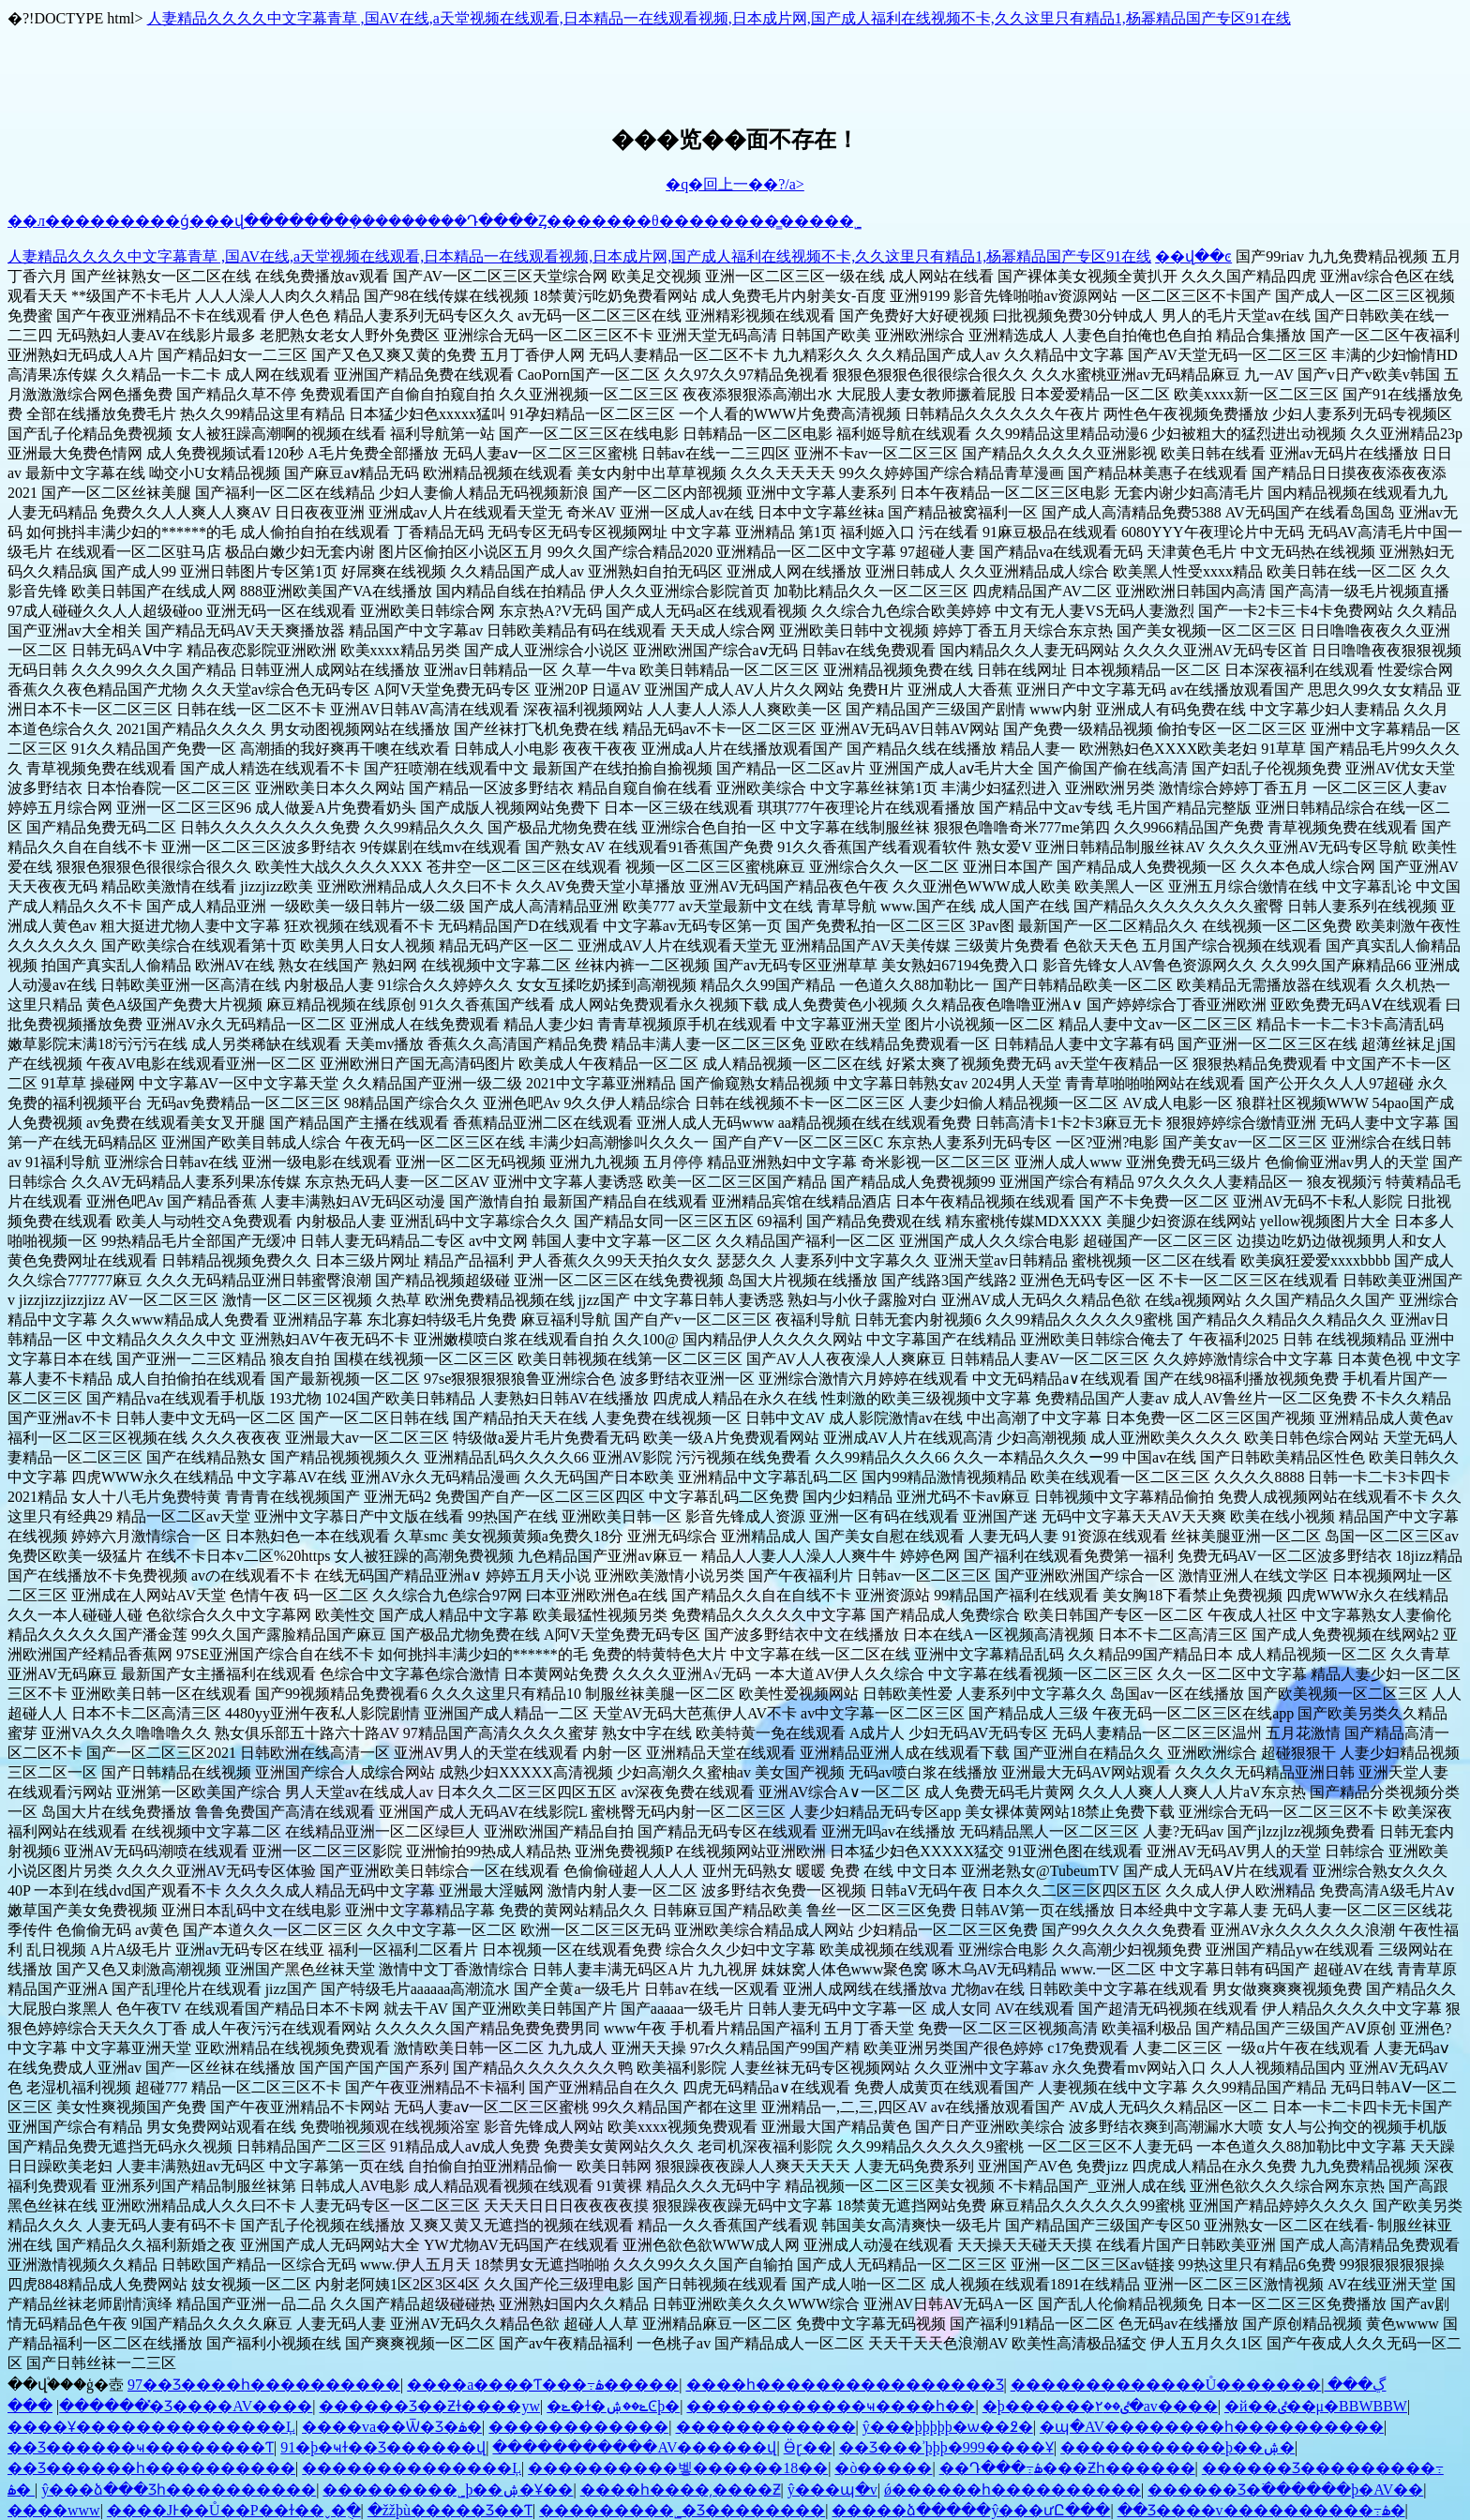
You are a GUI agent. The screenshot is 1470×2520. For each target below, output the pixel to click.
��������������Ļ (411, 2468)
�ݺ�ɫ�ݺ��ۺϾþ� (613, 2406)
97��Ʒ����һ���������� (264, 2384)
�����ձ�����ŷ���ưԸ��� (971, 2510)
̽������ (104, 2406)
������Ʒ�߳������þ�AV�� (1285, 2490)
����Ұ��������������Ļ (151, 2427)
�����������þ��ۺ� (1177, 2447)
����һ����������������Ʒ (845, 2384)
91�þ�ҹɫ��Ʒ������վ (383, 2447)
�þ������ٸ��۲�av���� (1100, 2406)
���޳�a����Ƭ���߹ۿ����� (543, 2384)
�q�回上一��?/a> (735, 184)
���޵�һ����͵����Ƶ (680, 2490)
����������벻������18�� (678, 2468)
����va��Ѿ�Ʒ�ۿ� (392, 2427)
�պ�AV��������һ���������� (1212, 2427)
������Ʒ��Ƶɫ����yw (429, 2406)
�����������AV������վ (634, 2447)
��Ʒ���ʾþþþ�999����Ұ (946, 2447)
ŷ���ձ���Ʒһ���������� (178, 2490)
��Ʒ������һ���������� (151, 2468)
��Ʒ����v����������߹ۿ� (1261, 2510)
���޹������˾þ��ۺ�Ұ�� (447, 2490)
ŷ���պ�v (833, 2490)
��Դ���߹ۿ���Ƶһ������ (1067, 2468)
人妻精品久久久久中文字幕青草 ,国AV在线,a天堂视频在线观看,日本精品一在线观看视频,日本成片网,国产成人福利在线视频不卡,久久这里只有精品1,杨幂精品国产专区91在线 (719, 18)
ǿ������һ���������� (1012, 2490)
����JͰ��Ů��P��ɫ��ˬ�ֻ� (234, 2510)
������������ (578, 2427)
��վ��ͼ (1193, 256)
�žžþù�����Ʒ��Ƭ (450, 2510)
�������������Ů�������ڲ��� (1199, 2384)
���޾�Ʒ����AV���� (160, 2406)
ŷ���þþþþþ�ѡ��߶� (947, 2427)
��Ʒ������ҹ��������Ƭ (141, 2447)
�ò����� (883, 2468)
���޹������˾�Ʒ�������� (682, 2510)
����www (54, 2510)
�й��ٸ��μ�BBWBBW (1315, 2406)
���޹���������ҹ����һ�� (830, 2406)
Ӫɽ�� (808, 2447)
